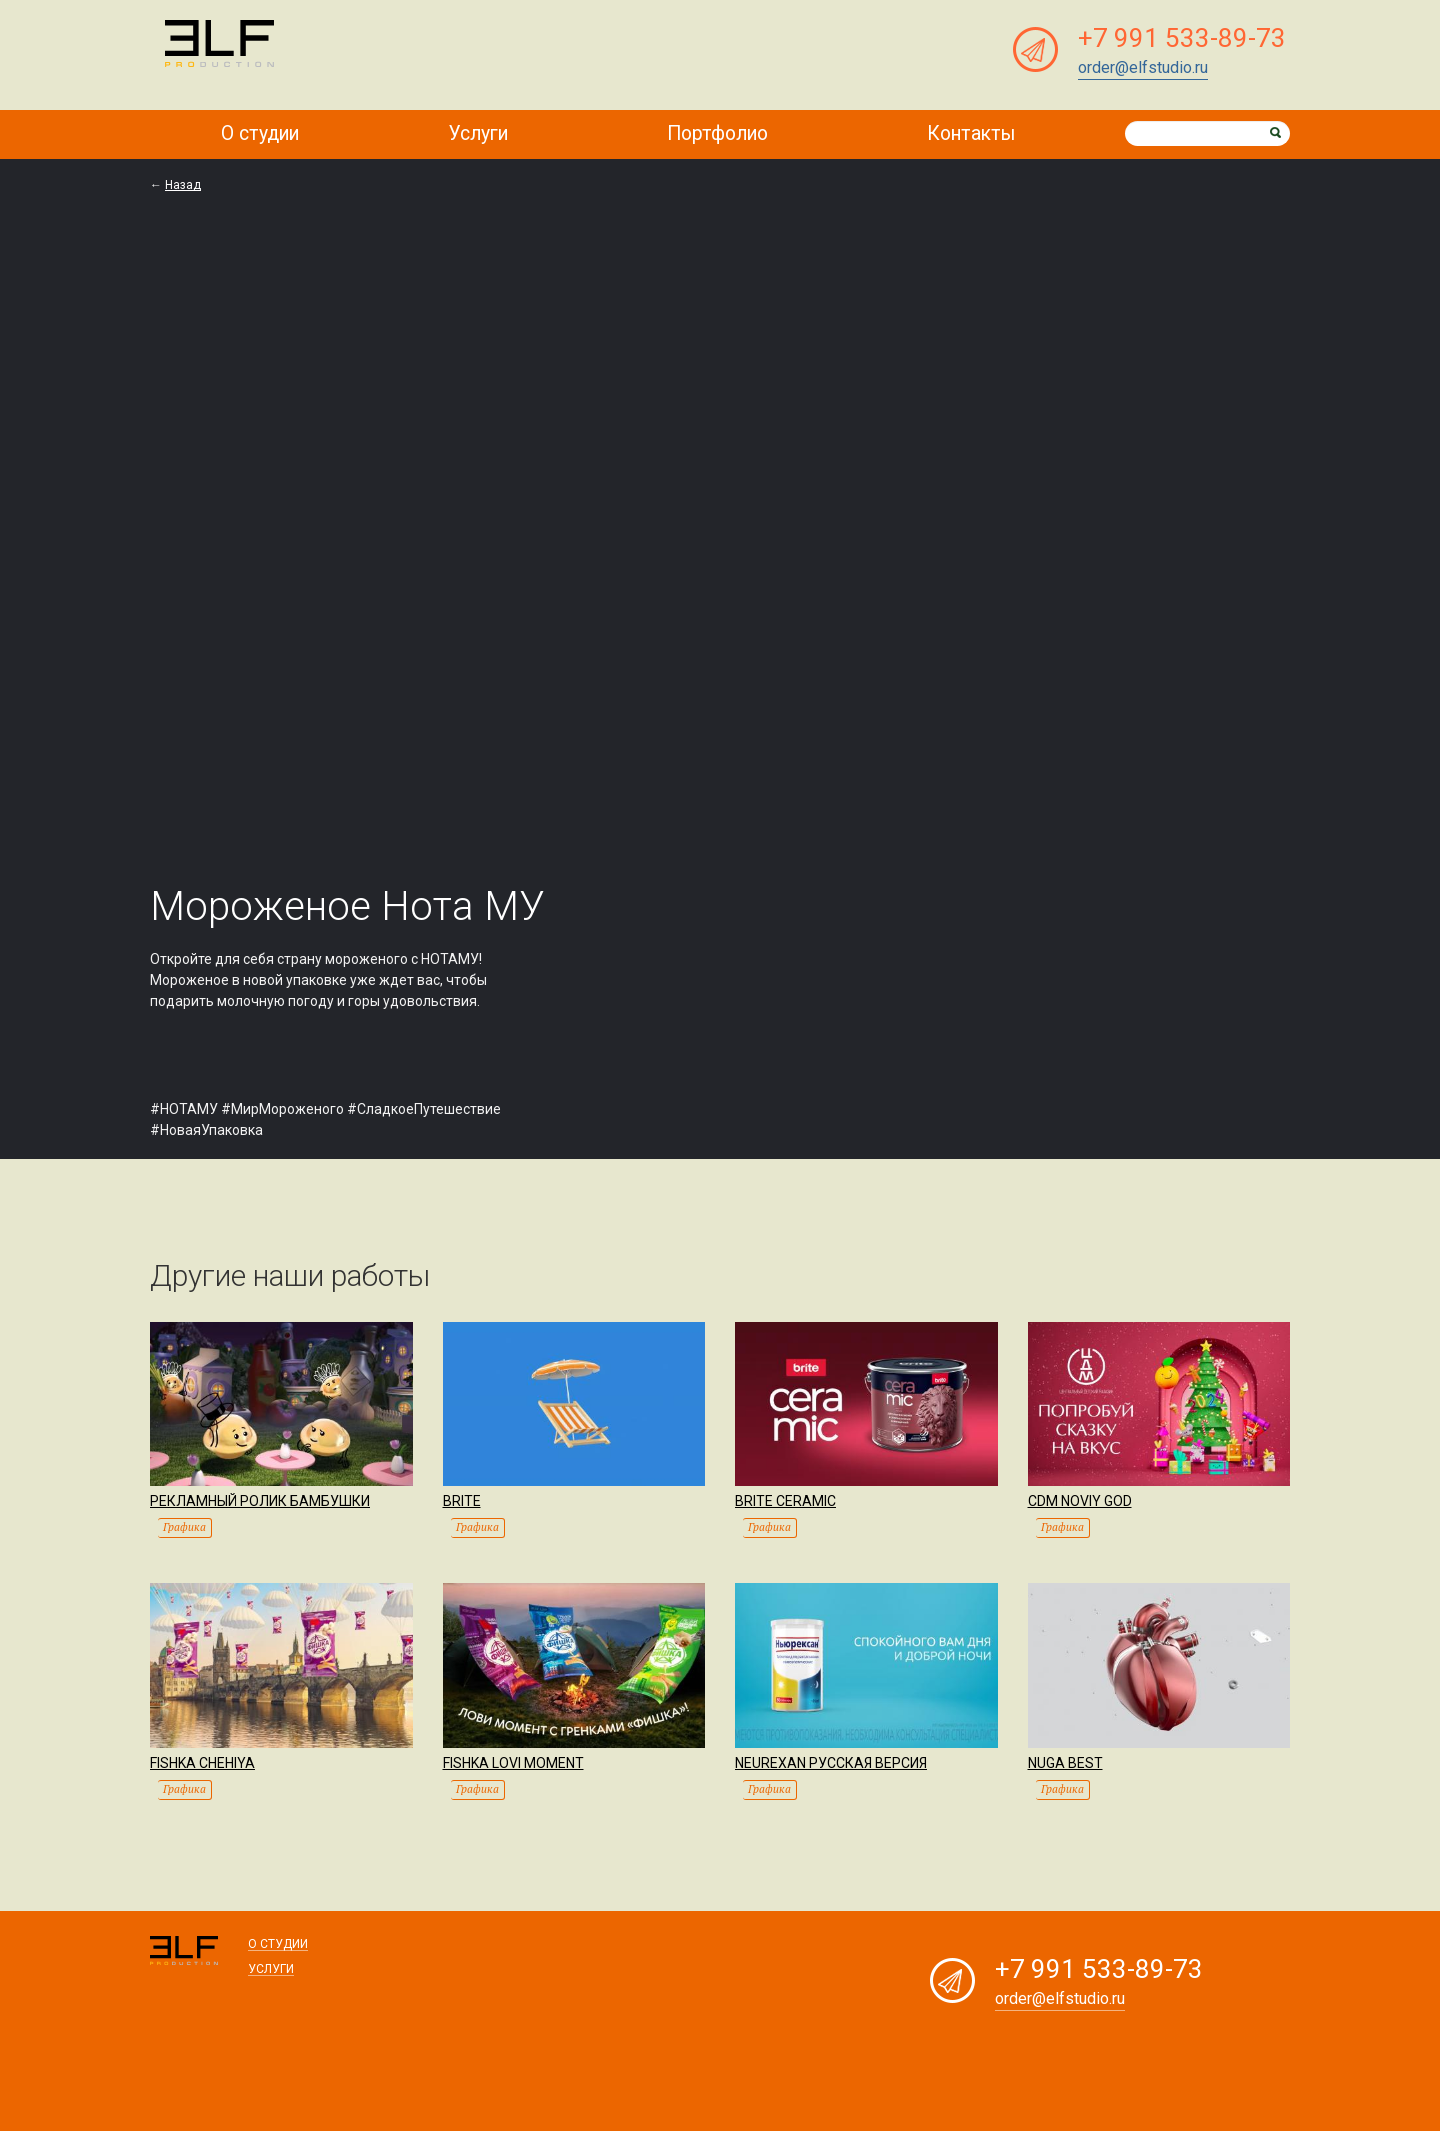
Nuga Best (1065, 1759)
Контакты (973, 132)
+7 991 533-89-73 (1182, 38)
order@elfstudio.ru (1143, 67)
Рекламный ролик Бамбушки (260, 1498)
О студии (261, 132)
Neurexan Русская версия (831, 1759)
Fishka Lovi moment (513, 1759)
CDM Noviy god (1080, 1498)
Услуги (484, 132)
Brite (462, 1498)
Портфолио (722, 132)
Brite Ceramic (785, 1498)
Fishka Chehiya (202, 1759)
